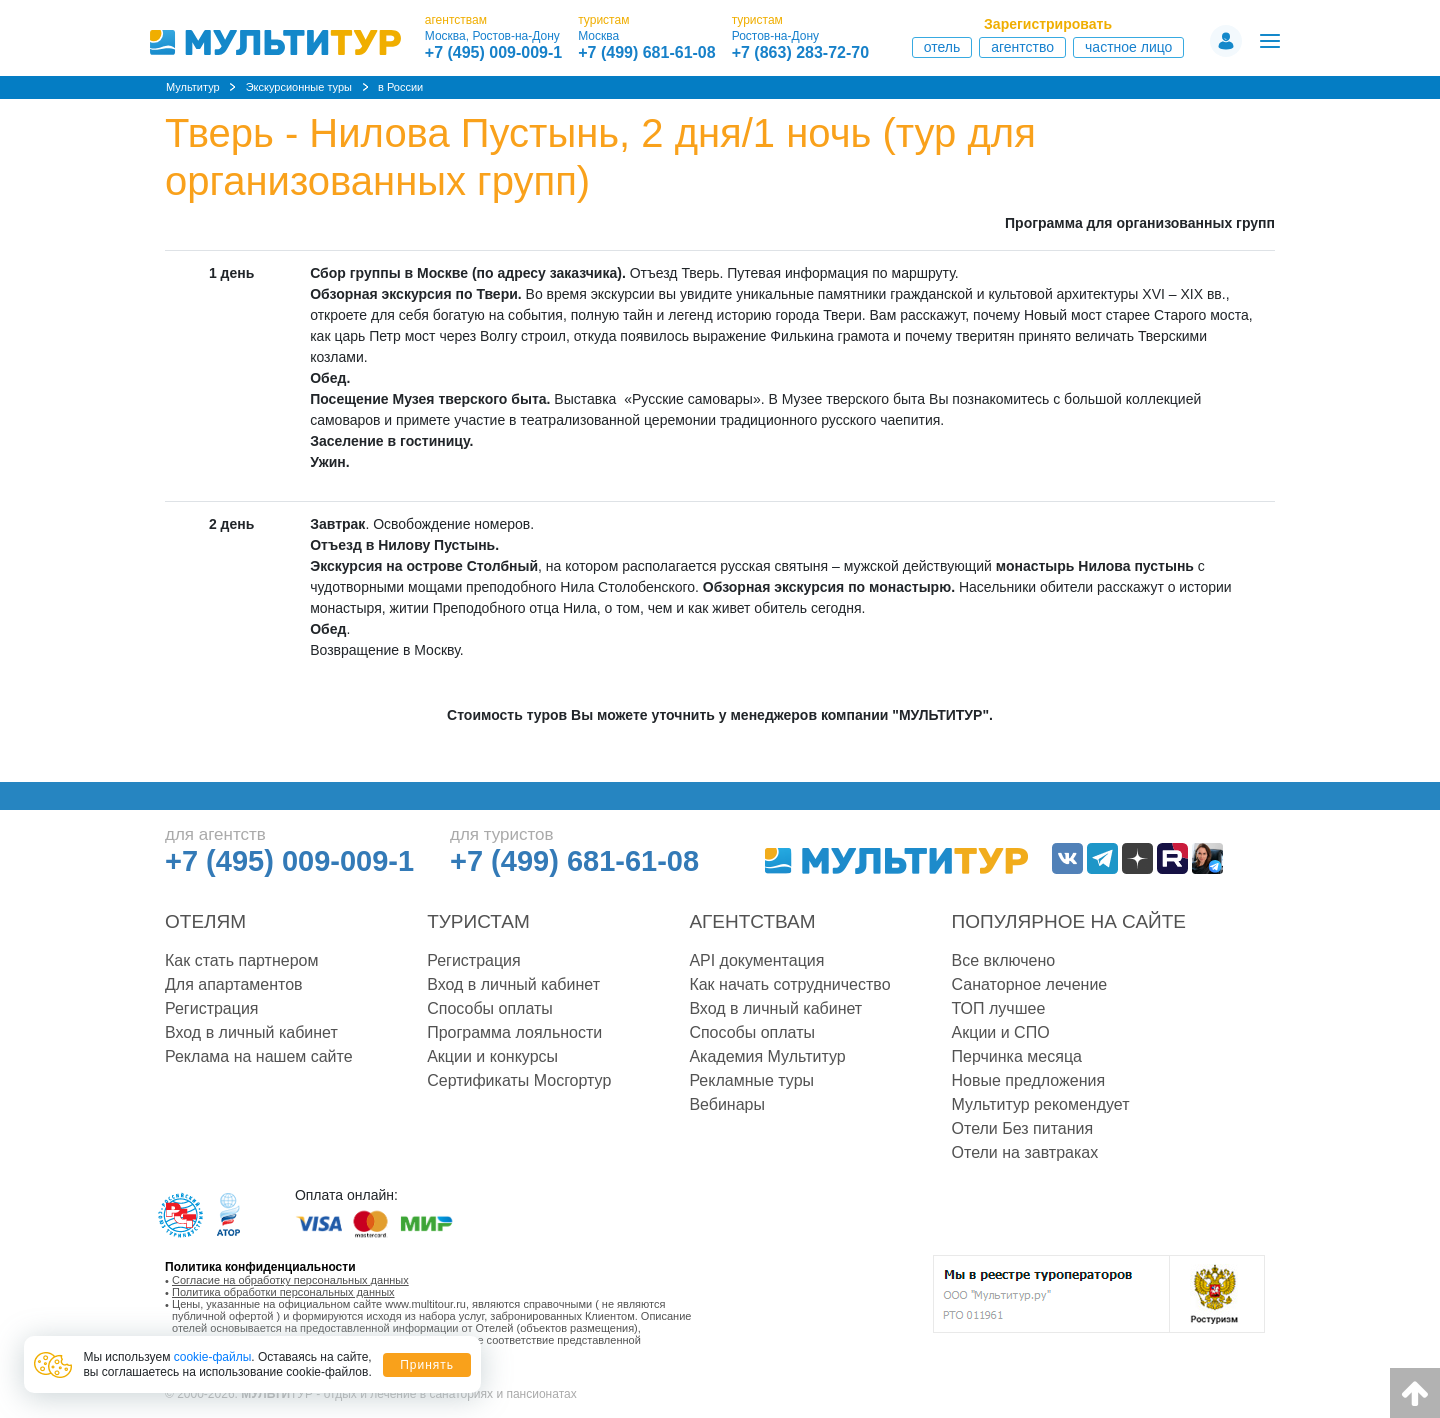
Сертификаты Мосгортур (519, 1080)
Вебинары (727, 1104)
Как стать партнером (241, 960)
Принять (427, 1365)
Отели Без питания (1023, 1128)
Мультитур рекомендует (1041, 1104)
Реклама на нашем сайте (259, 1056)
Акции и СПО (1001, 1032)
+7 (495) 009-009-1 (493, 53)
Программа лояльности (514, 1032)
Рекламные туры (751, 1080)
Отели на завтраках (1025, 1152)
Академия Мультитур (767, 1056)
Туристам (478, 921)
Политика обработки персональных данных (283, 1292)
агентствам (456, 20)
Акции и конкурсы (492, 1056)
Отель (942, 47)
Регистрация (212, 1008)
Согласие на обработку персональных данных (290, 1280)
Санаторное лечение (1030, 984)
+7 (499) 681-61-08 (646, 53)
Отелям (205, 921)
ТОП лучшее (999, 1008)
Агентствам (752, 921)
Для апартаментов (234, 984)
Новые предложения (1029, 1080)
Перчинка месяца (1017, 1056)
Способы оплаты (490, 1008)
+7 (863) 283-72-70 (800, 53)
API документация (756, 960)
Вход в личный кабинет (251, 1032)
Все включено (1004, 960)
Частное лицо (1128, 47)
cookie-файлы (213, 1357)
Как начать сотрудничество (789, 984)
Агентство (1022, 47)
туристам (603, 20)
